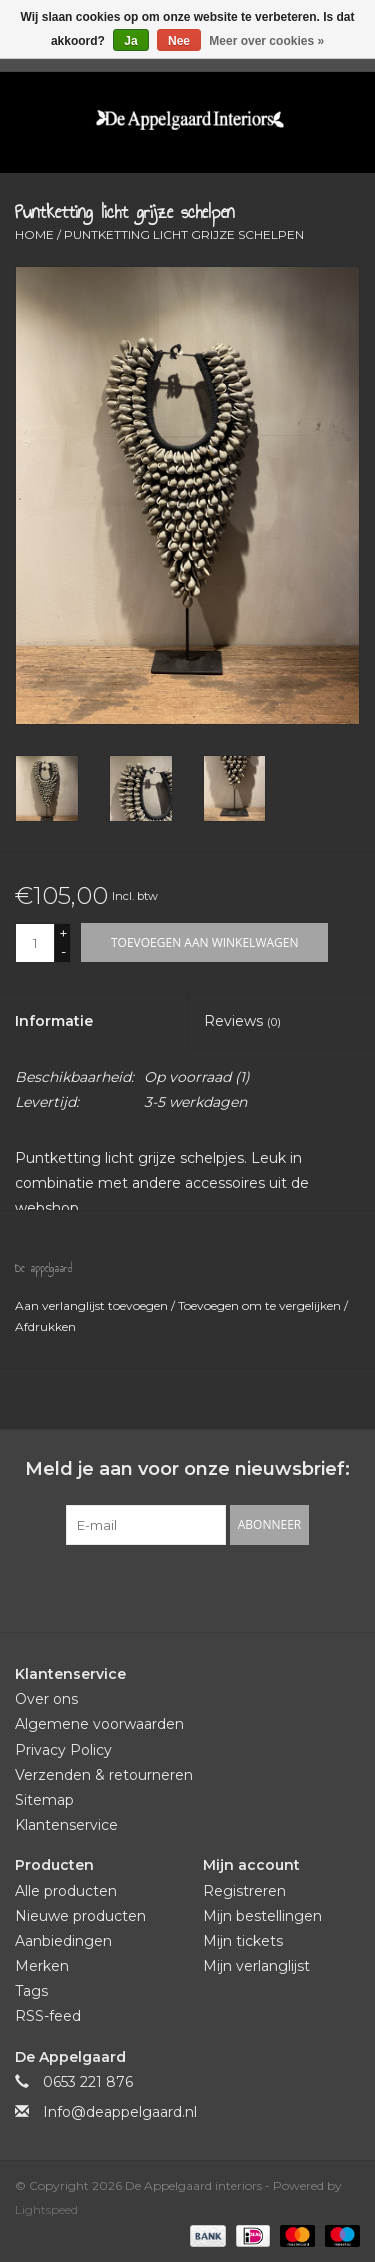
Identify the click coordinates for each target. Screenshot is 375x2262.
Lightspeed (46, 2209)
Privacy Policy (63, 1750)
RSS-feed (48, 2016)
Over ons (46, 1699)
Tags (31, 1991)
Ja (130, 41)
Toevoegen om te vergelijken (261, 1305)
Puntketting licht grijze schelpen (184, 234)
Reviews (242, 1021)
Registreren (244, 1891)
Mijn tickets (243, 1941)
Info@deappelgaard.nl (120, 2112)
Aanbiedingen (63, 1941)
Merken (42, 1966)
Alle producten (66, 1891)
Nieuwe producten (80, 1916)
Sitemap (44, 1800)
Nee (179, 41)
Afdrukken (45, 1326)
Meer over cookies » (266, 41)
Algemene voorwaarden (99, 1724)
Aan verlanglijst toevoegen (93, 1305)
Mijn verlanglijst (256, 1966)
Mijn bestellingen (262, 1916)
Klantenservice (66, 1825)
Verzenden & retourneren (104, 1775)
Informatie (54, 1021)
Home (34, 234)
